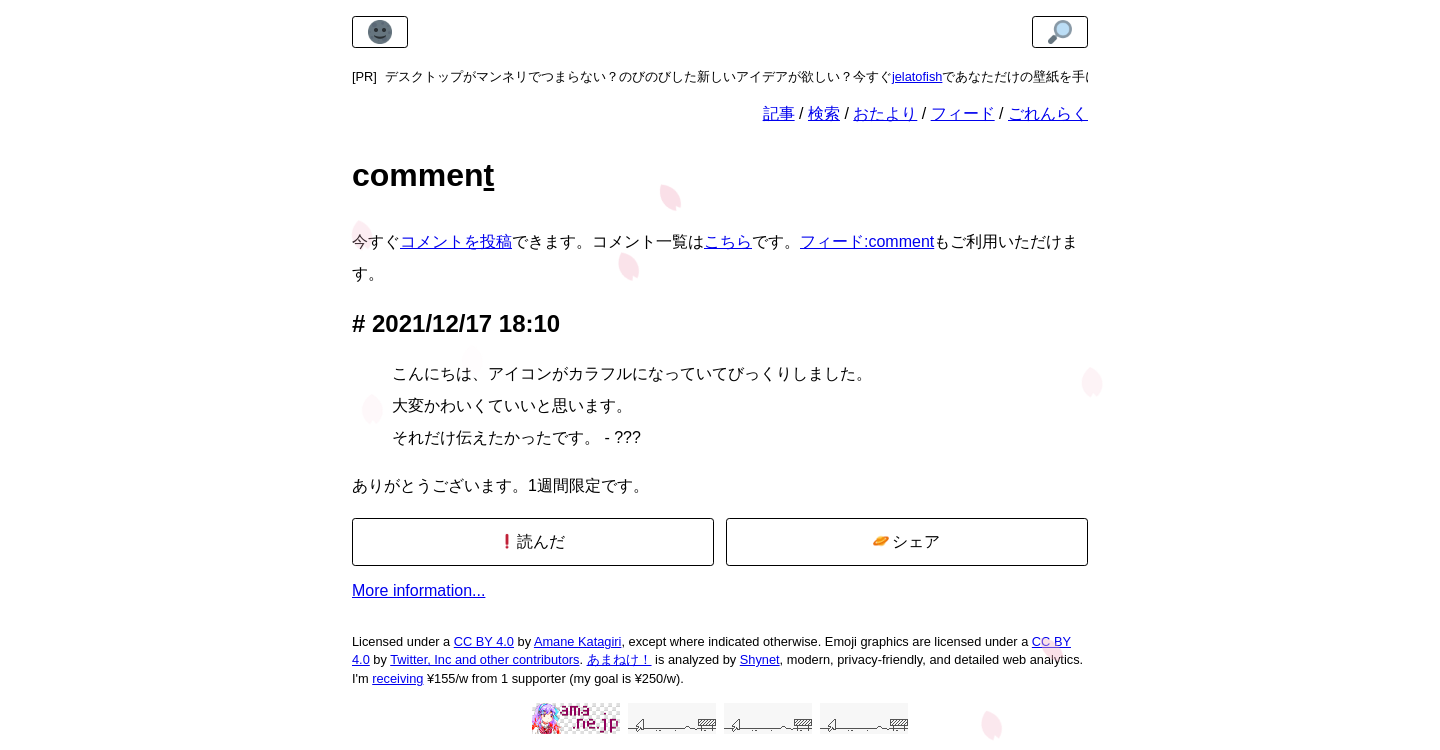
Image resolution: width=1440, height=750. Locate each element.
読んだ (532, 541)
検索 (824, 113)
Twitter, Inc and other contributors (484, 659)
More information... (418, 590)
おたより (885, 113)
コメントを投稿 (456, 241)
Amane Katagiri (578, 641)
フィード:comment (867, 241)
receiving (397, 678)
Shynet (760, 659)
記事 (779, 113)
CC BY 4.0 (484, 641)
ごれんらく (1048, 113)
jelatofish (917, 76)
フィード (963, 113)
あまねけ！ (619, 659)
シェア (906, 541)
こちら (728, 241)
